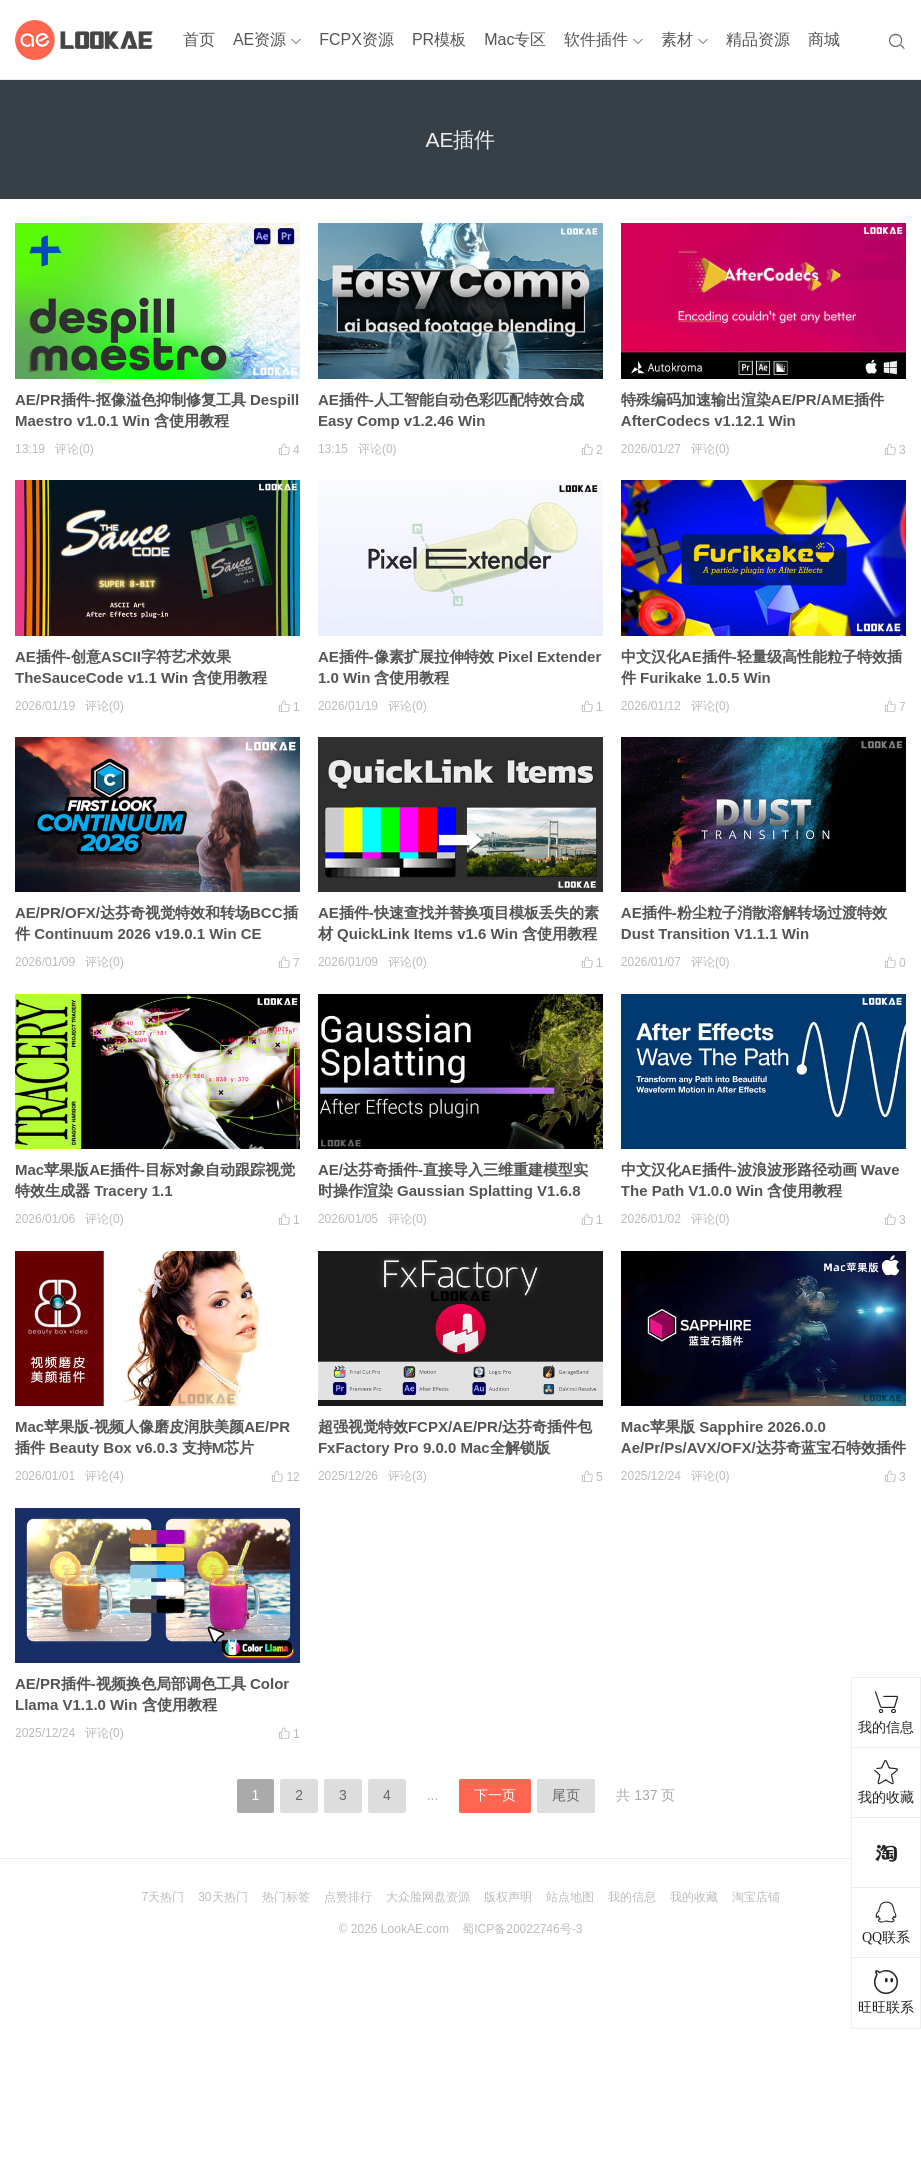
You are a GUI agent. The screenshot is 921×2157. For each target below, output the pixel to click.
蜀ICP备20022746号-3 (522, 1929)
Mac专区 (515, 39)
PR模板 (439, 39)
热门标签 (286, 1897)
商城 (824, 39)
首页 (199, 39)
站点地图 (570, 1897)
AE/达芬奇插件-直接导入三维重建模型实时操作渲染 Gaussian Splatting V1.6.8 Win (453, 1190)
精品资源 (758, 39)
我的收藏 (694, 1897)
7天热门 (162, 1897)
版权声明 (508, 1897)
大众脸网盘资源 (428, 1897)
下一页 (495, 1795)
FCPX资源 (356, 39)
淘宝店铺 (756, 1897)
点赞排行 (348, 1897)
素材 (677, 39)
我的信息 (632, 1897)
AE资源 (259, 39)
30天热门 (222, 1897)
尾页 (566, 1795)
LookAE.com (415, 1929)
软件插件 (596, 39)
